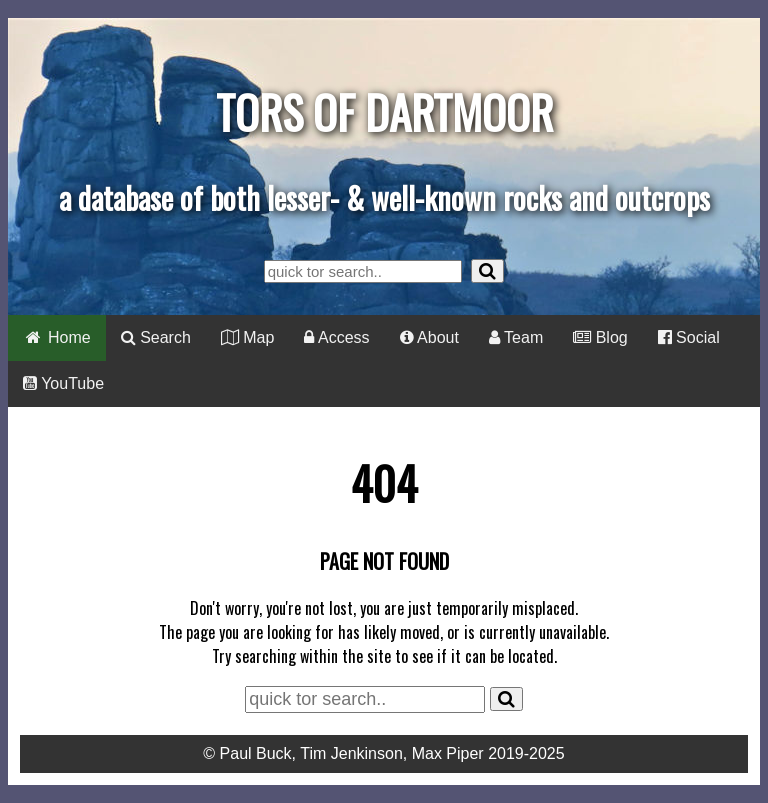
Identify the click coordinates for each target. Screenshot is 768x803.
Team (516, 337)
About (429, 337)
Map (248, 337)
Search (156, 337)
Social (689, 337)
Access (336, 337)
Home (57, 337)
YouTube (63, 383)
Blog (600, 337)
